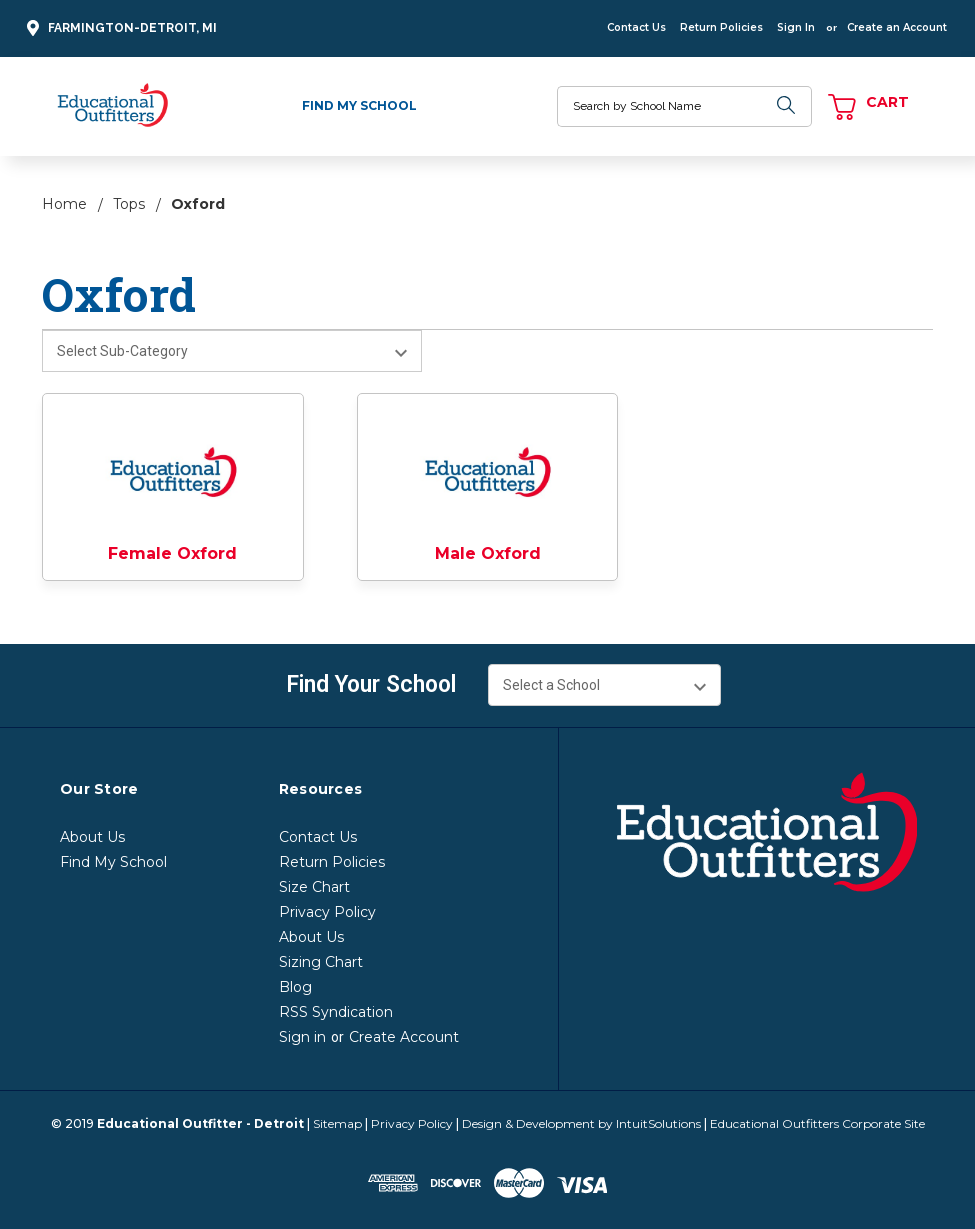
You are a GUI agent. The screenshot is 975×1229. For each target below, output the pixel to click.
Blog (295, 987)
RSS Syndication (336, 1012)
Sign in (302, 1037)
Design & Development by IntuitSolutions (581, 1123)
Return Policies (721, 27)
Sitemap (337, 1123)
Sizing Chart (321, 962)
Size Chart (314, 887)
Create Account (404, 1037)
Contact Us (636, 27)
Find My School (359, 105)
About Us (92, 837)
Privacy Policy (327, 912)
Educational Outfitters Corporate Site (817, 1123)
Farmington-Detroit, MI (119, 28)
